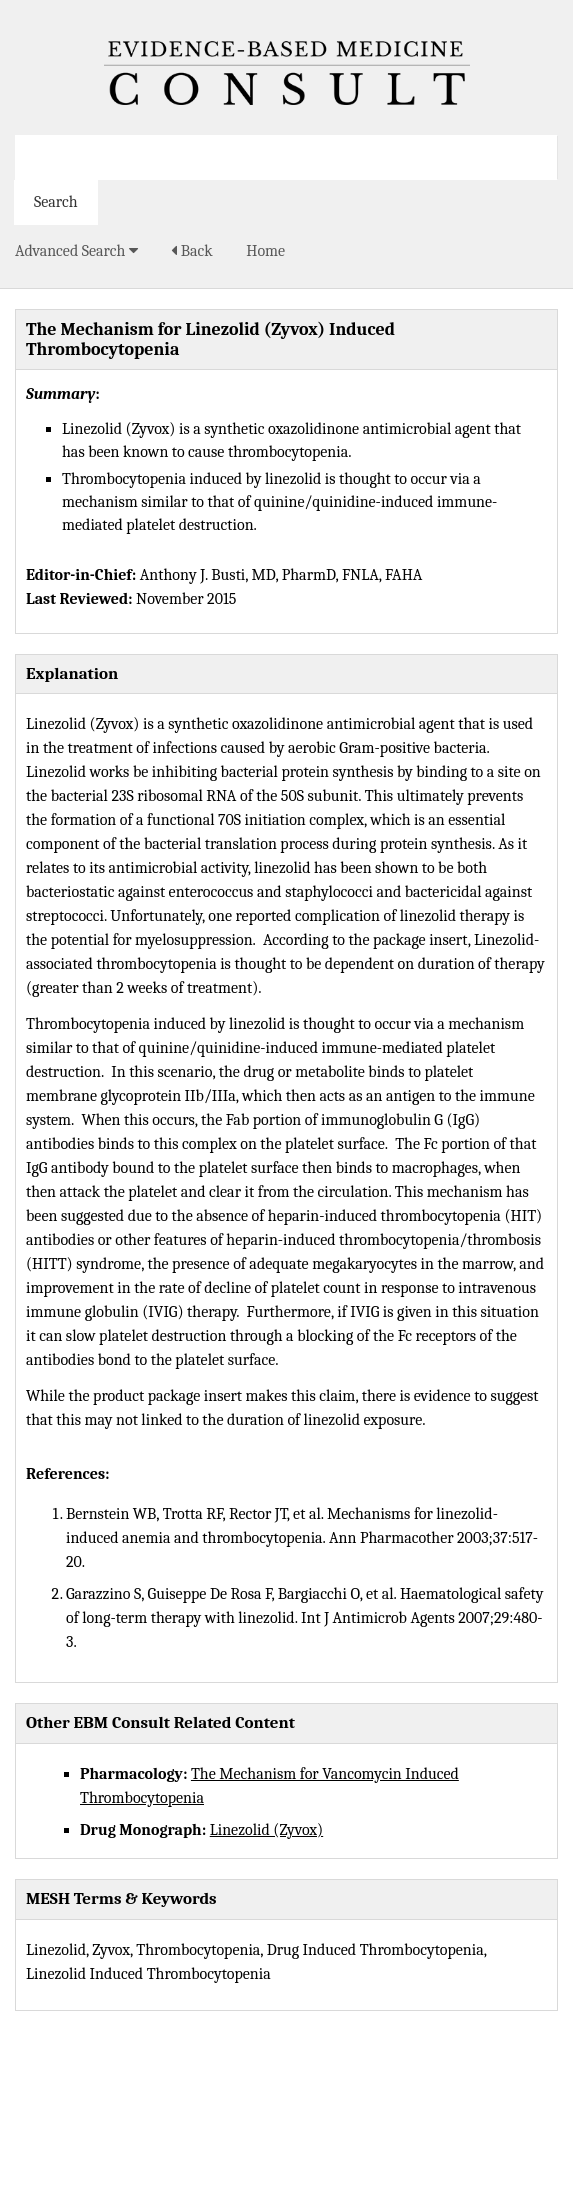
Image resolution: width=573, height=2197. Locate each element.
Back (191, 251)
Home (265, 251)
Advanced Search (76, 251)
